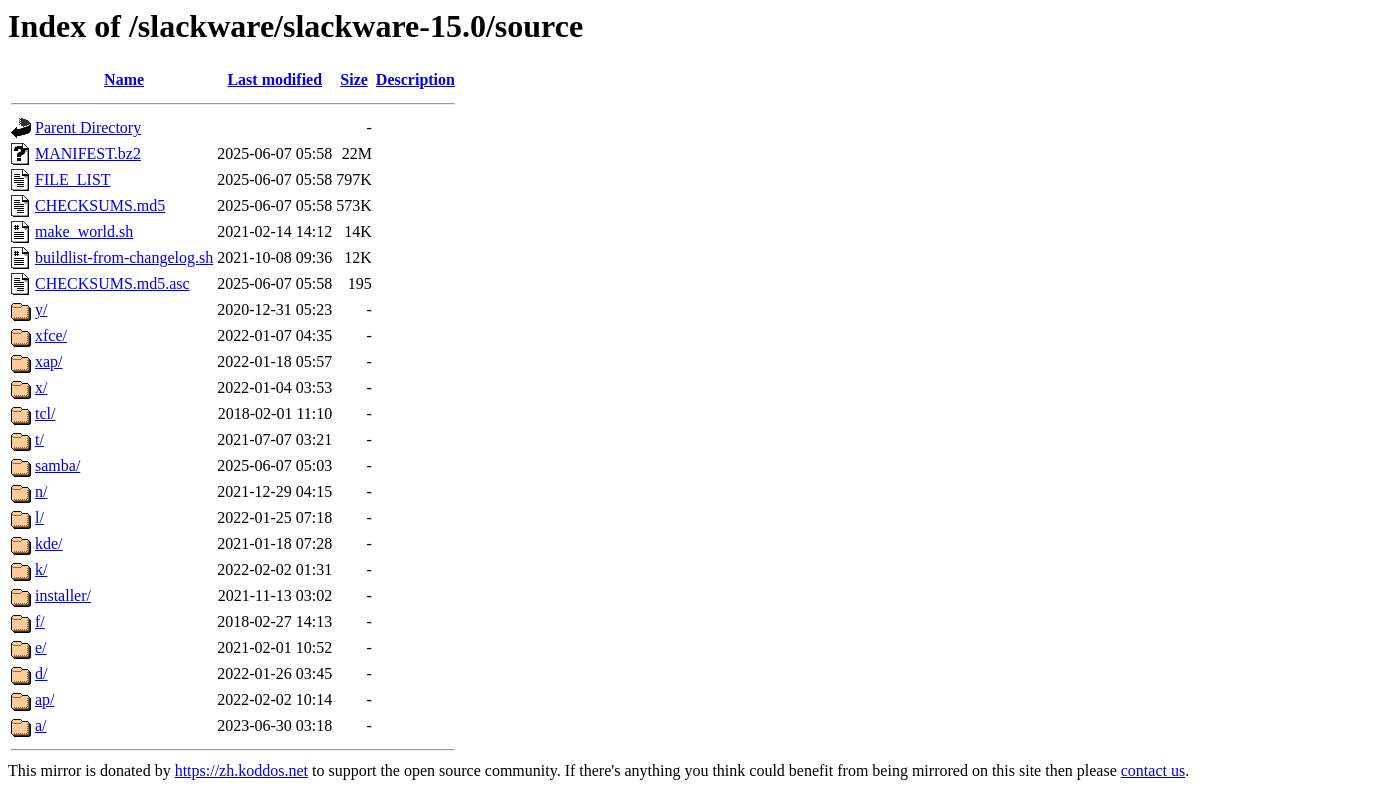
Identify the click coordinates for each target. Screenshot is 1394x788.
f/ (40, 621)
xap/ (49, 361)
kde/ (49, 543)
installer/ (63, 595)
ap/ (45, 699)
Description (415, 79)
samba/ (57, 465)
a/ (41, 725)
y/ (41, 309)
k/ (41, 569)
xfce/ (51, 335)
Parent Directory (88, 127)
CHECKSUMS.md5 (100, 205)
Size (354, 79)
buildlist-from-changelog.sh (124, 257)
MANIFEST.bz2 (88, 153)
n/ (41, 491)
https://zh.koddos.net (241, 770)
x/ (41, 387)
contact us (1153, 770)
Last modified (274, 79)
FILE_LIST (73, 179)
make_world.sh (84, 231)
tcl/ (45, 413)
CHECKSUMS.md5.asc (112, 283)
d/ (41, 673)
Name (124, 79)
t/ (39, 439)
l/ (39, 517)
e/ (41, 647)
